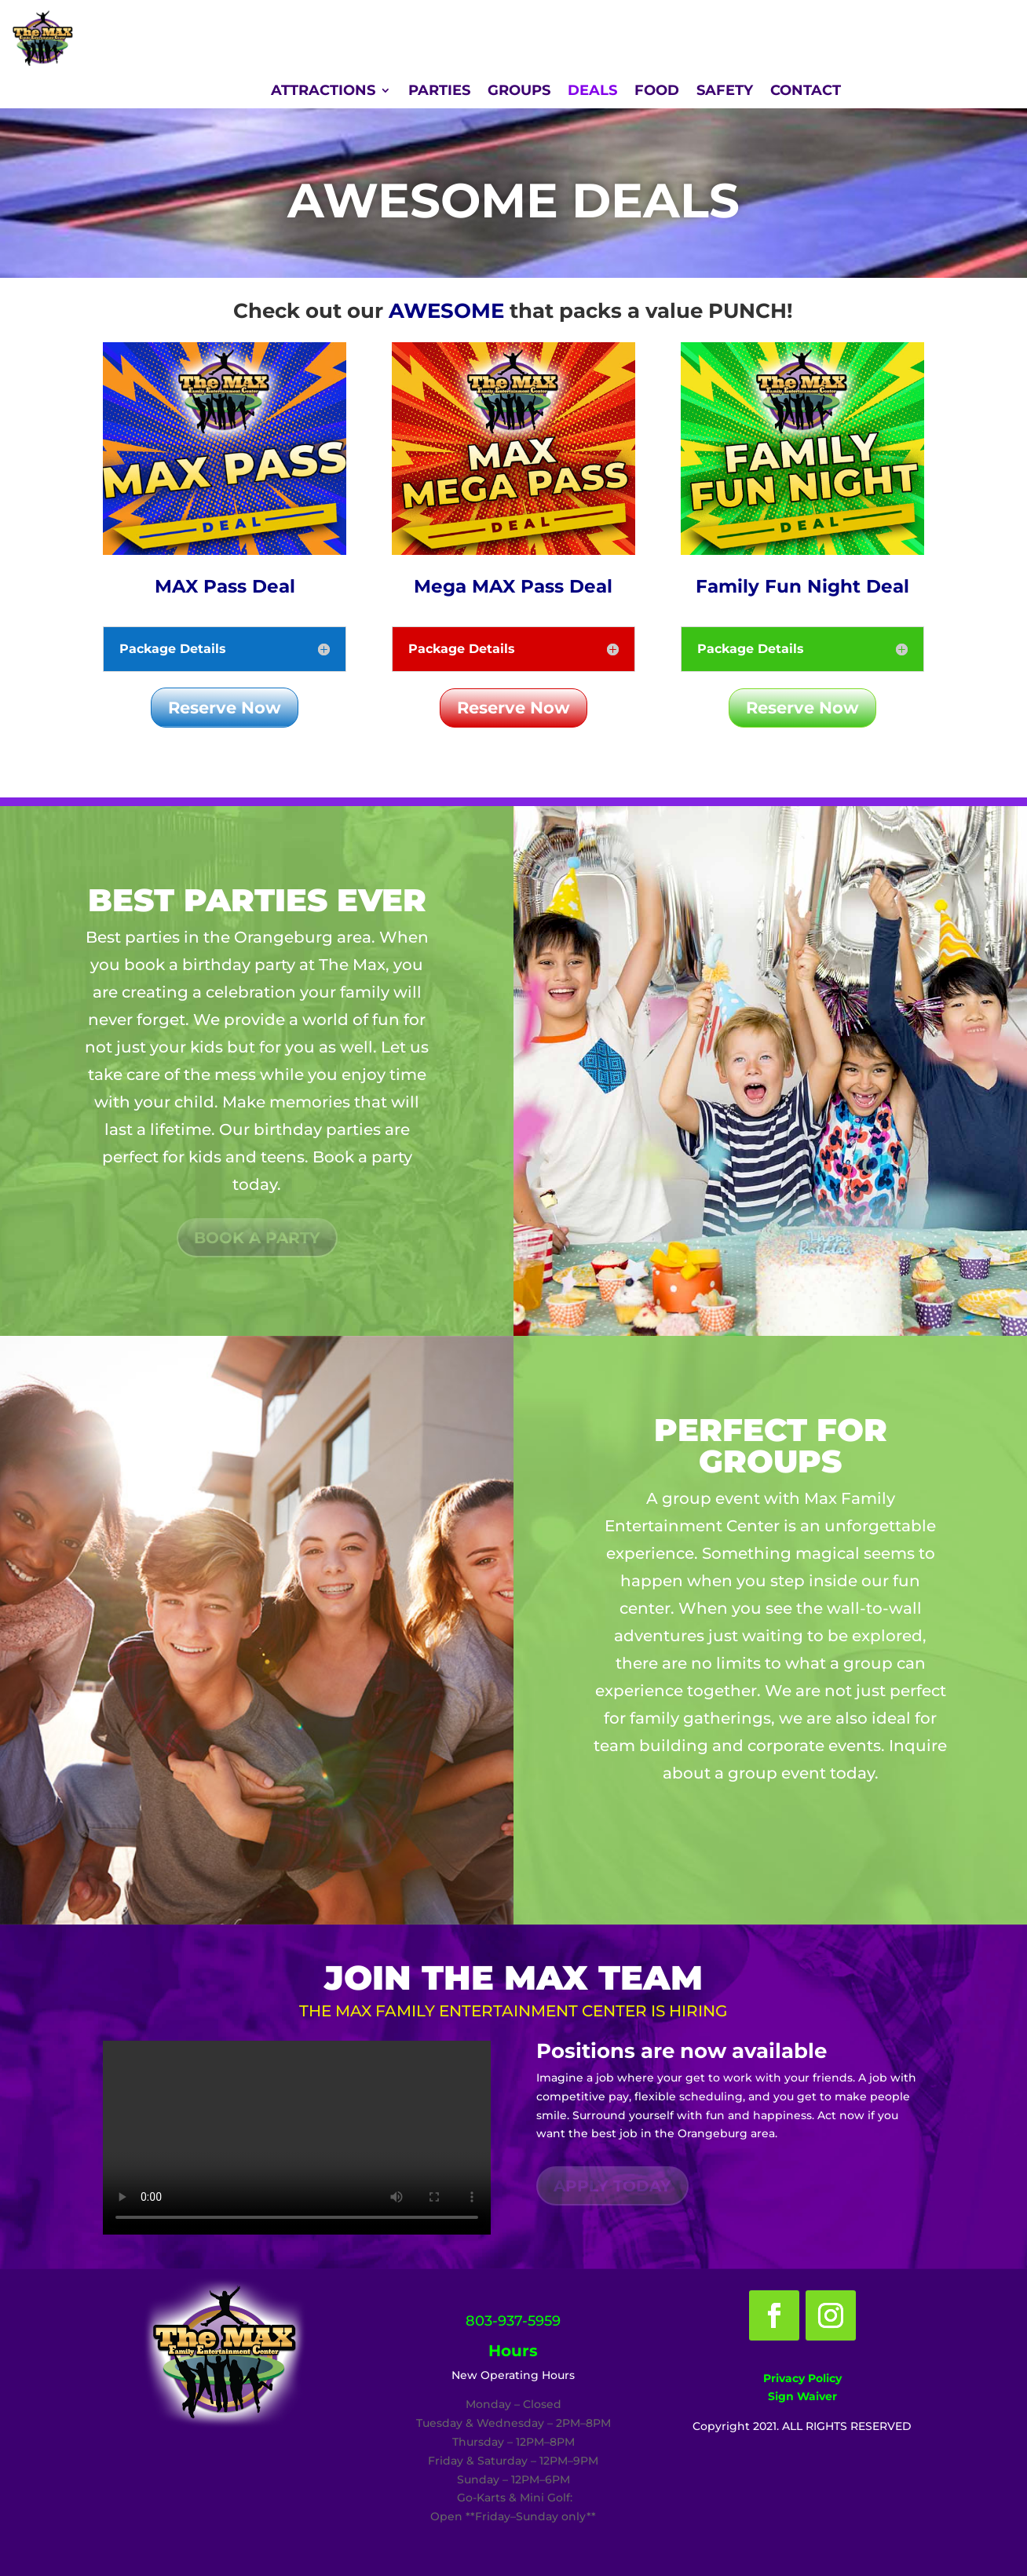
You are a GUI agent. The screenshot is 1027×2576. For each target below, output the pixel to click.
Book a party (257, 1237)
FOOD (656, 92)
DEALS (592, 92)
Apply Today (612, 2185)
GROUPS (519, 92)
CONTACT (805, 92)
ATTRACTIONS (323, 92)
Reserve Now (224, 707)
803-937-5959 (513, 2321)
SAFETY (724, 92)
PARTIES (439, 92)
